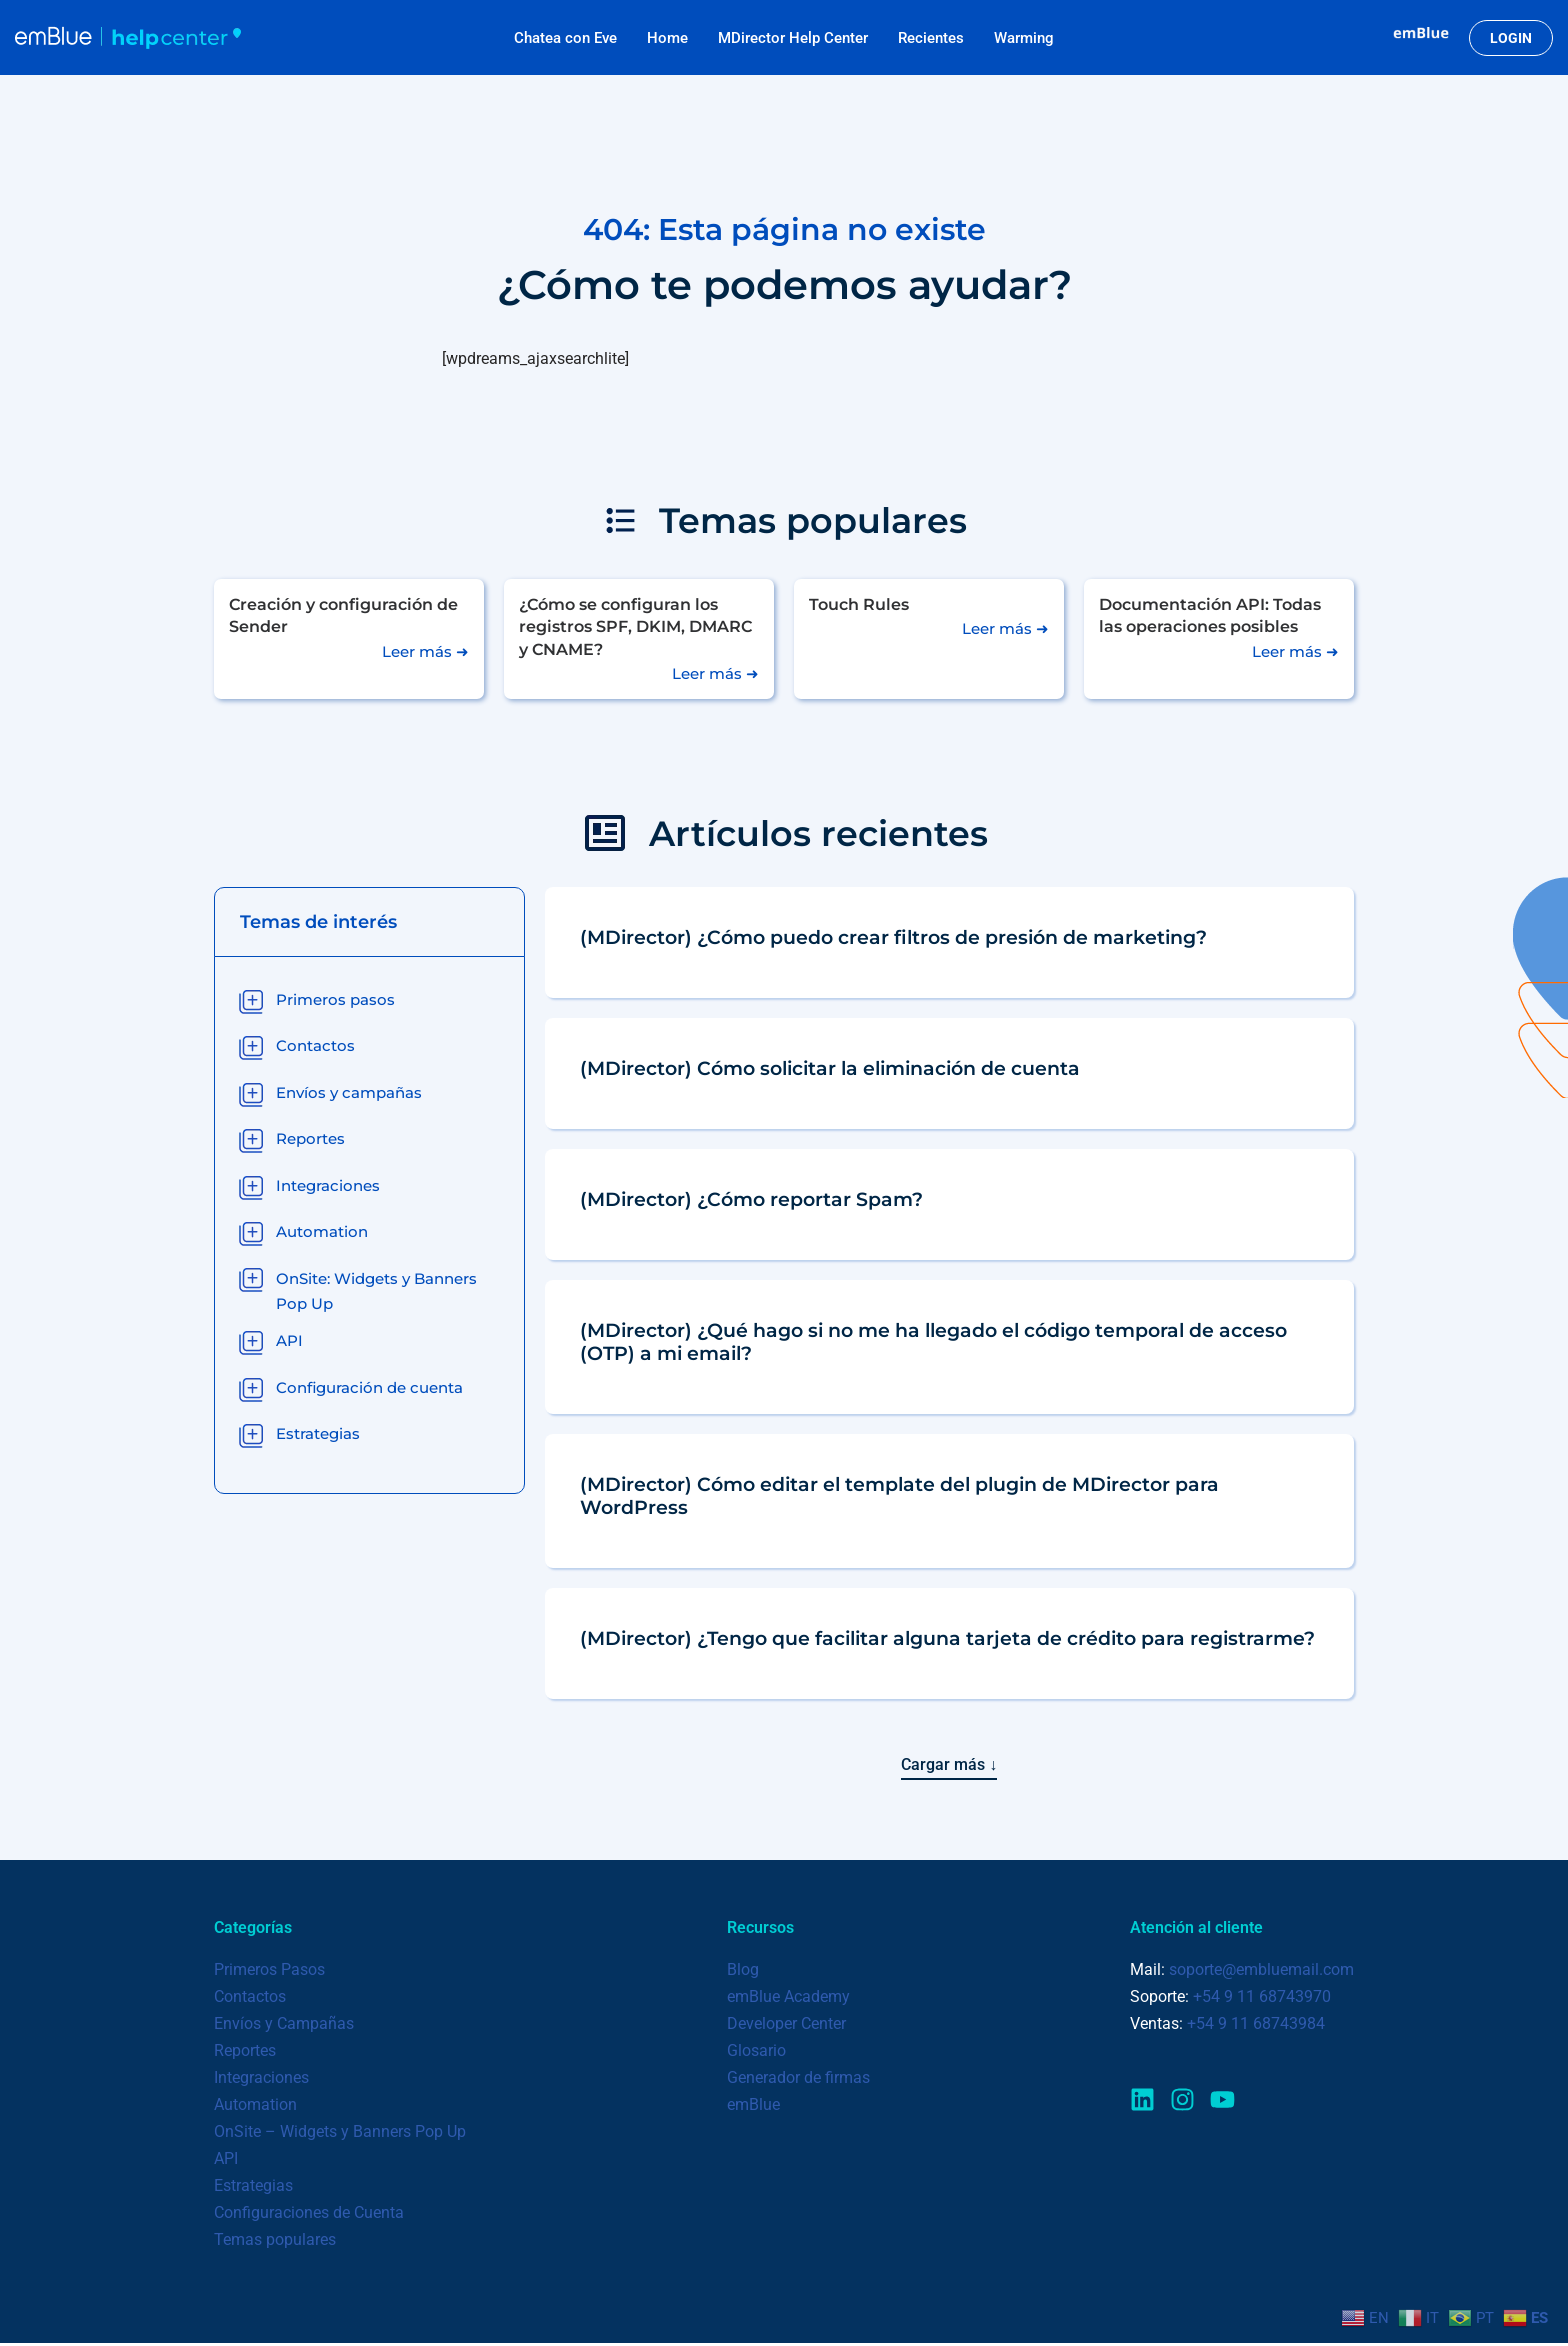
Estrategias (253, 2187)
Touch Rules (859, 604)
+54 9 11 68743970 (1262, 1997)
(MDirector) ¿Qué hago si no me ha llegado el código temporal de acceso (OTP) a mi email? (933, 1341)
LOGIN (1511, 38)
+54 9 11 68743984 (1256, 2024)
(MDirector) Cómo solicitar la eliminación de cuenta (830, 1068)
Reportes (245, 2052)
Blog (743, 1970)
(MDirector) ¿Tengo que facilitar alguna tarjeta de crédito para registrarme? (947, 1638)
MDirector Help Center (793, 38)
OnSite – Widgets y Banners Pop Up (340, 2133)
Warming (1024, 38)
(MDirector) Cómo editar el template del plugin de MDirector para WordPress (899, 1495)
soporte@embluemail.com (1261, 1970)
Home (667, 38)
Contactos (250, 1997)
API (226, 2160)
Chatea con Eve (565, 38)
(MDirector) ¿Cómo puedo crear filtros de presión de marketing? (893, 937)
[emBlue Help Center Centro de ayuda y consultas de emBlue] (128, 37)
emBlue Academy (788, 1997)
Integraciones (261, 2079)
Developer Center (786, 2024)
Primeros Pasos (269, 1970)
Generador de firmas (798, 2079)
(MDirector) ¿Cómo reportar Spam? (751, 1199)
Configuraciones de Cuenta (309, 2215)
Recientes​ (931, 38)
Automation (255, 2106)
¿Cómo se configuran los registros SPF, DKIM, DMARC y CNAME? (635, 627)
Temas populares (275, 2242)
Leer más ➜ (425, 651)
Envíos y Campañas (284, 2024)
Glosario (756, 2052)
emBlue (753, 2106)
